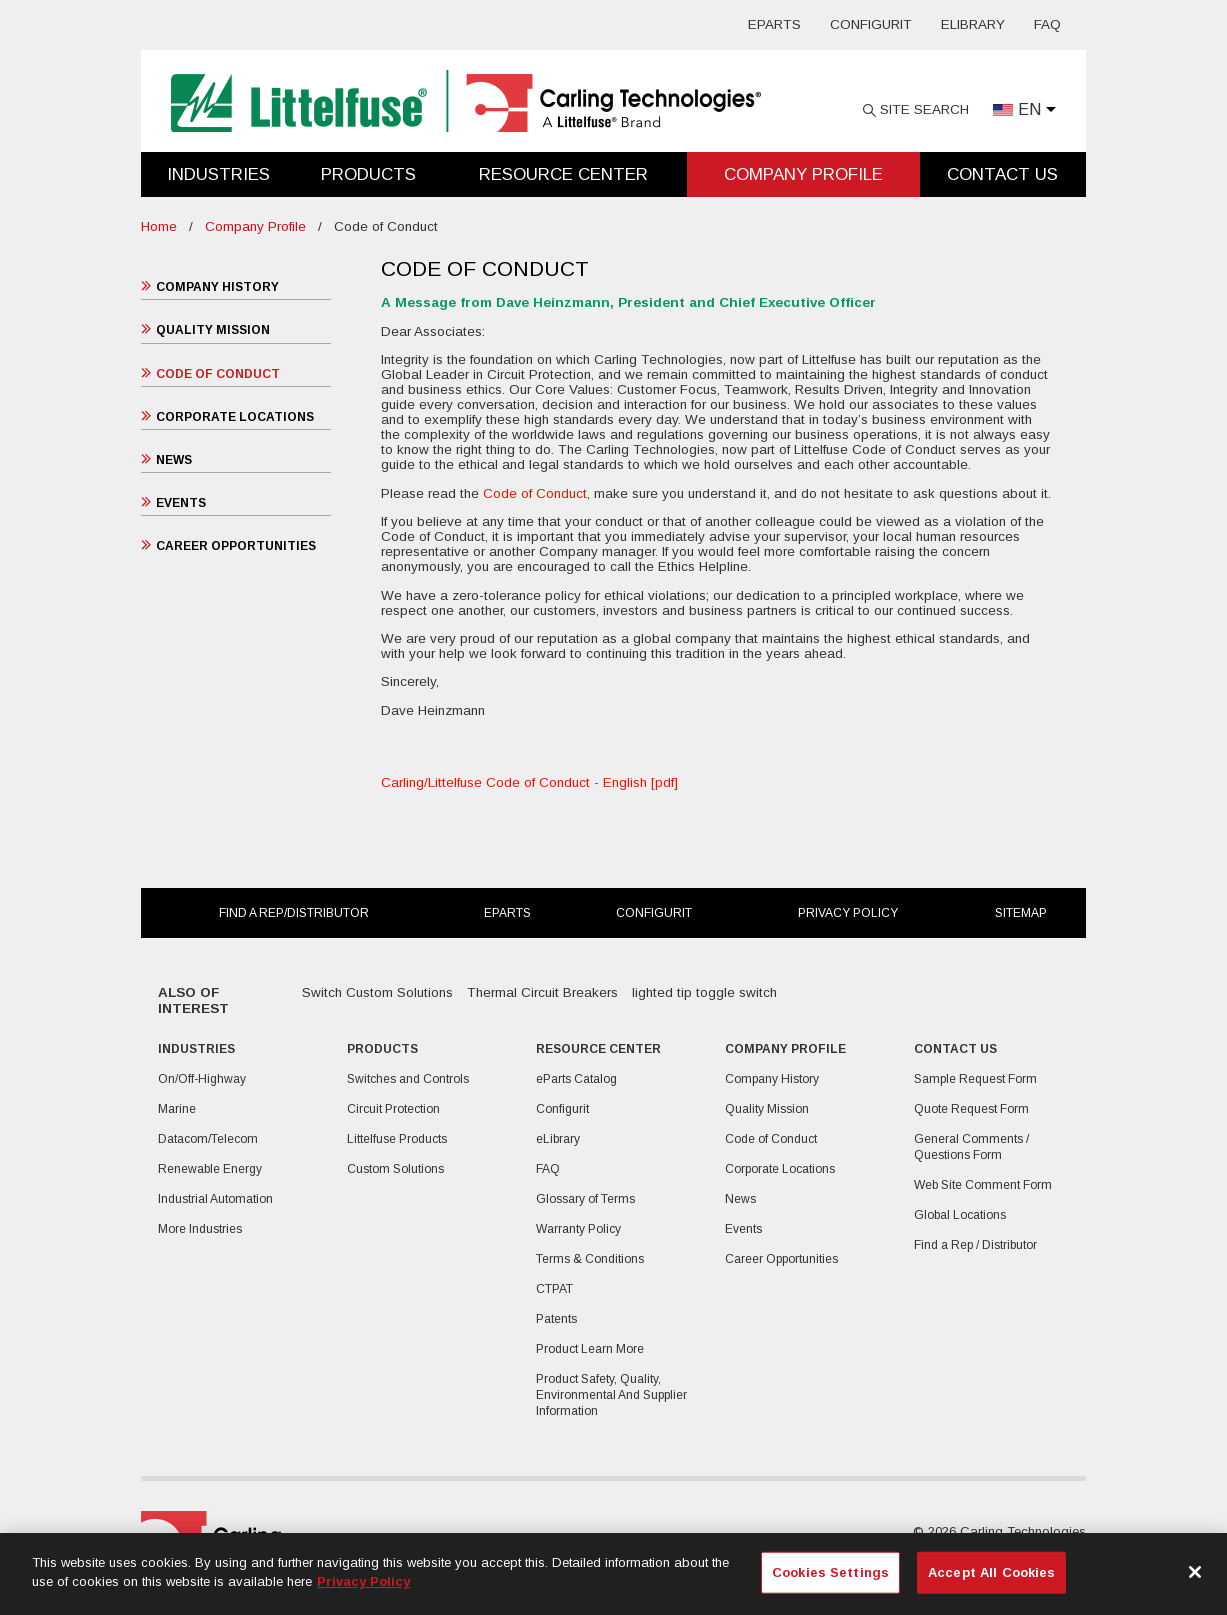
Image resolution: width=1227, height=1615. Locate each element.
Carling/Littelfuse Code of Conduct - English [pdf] (529, 782)
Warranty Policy (578, 1229)
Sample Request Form (975, 1079)
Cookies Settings (830, 1572)
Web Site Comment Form (983, 1185)
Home (159, 226)
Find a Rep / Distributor (975, 1245)
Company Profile (803, 174)
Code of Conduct (218, 374)
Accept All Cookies (991, 1572)
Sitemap (1021, 913)
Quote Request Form (971, 1109)
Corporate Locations (235, 417)
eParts (774, 24)
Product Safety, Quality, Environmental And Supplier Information (611, 1395)
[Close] (1195, 1572)
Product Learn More (590, 1349)
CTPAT (554, 1289)
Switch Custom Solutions (377, 992)
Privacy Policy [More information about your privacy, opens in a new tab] (363, 1581)
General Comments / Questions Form (971, 1147)
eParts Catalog (576, 1079)
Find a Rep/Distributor (294, 913)
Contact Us (1002, 174)
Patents (556, 1319)
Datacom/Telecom (208, 1139)
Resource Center (563, 174)
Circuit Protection (393, 1109)
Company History (217, 287)
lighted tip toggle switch (704, 992)
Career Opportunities (236, 546)
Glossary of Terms (585, 1199)
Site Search (924, 109)
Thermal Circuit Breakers (542, 992)
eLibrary (973, 24)
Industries (218, 174)
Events (181, 503)
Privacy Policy (848, 913)
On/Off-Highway (202, 1079)
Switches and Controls (408, 1079)
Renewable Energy (210, 1169)
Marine (177, 1109)
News (174, 460)
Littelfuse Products (397, 1139)
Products (368, 174)
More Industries (200, 1229)
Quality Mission (213, 330)
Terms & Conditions (590, 1259)
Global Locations (960, 1215)
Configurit (871, 24)
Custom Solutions (395, 1169)
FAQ (1047, 24)
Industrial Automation (215, 1199)
